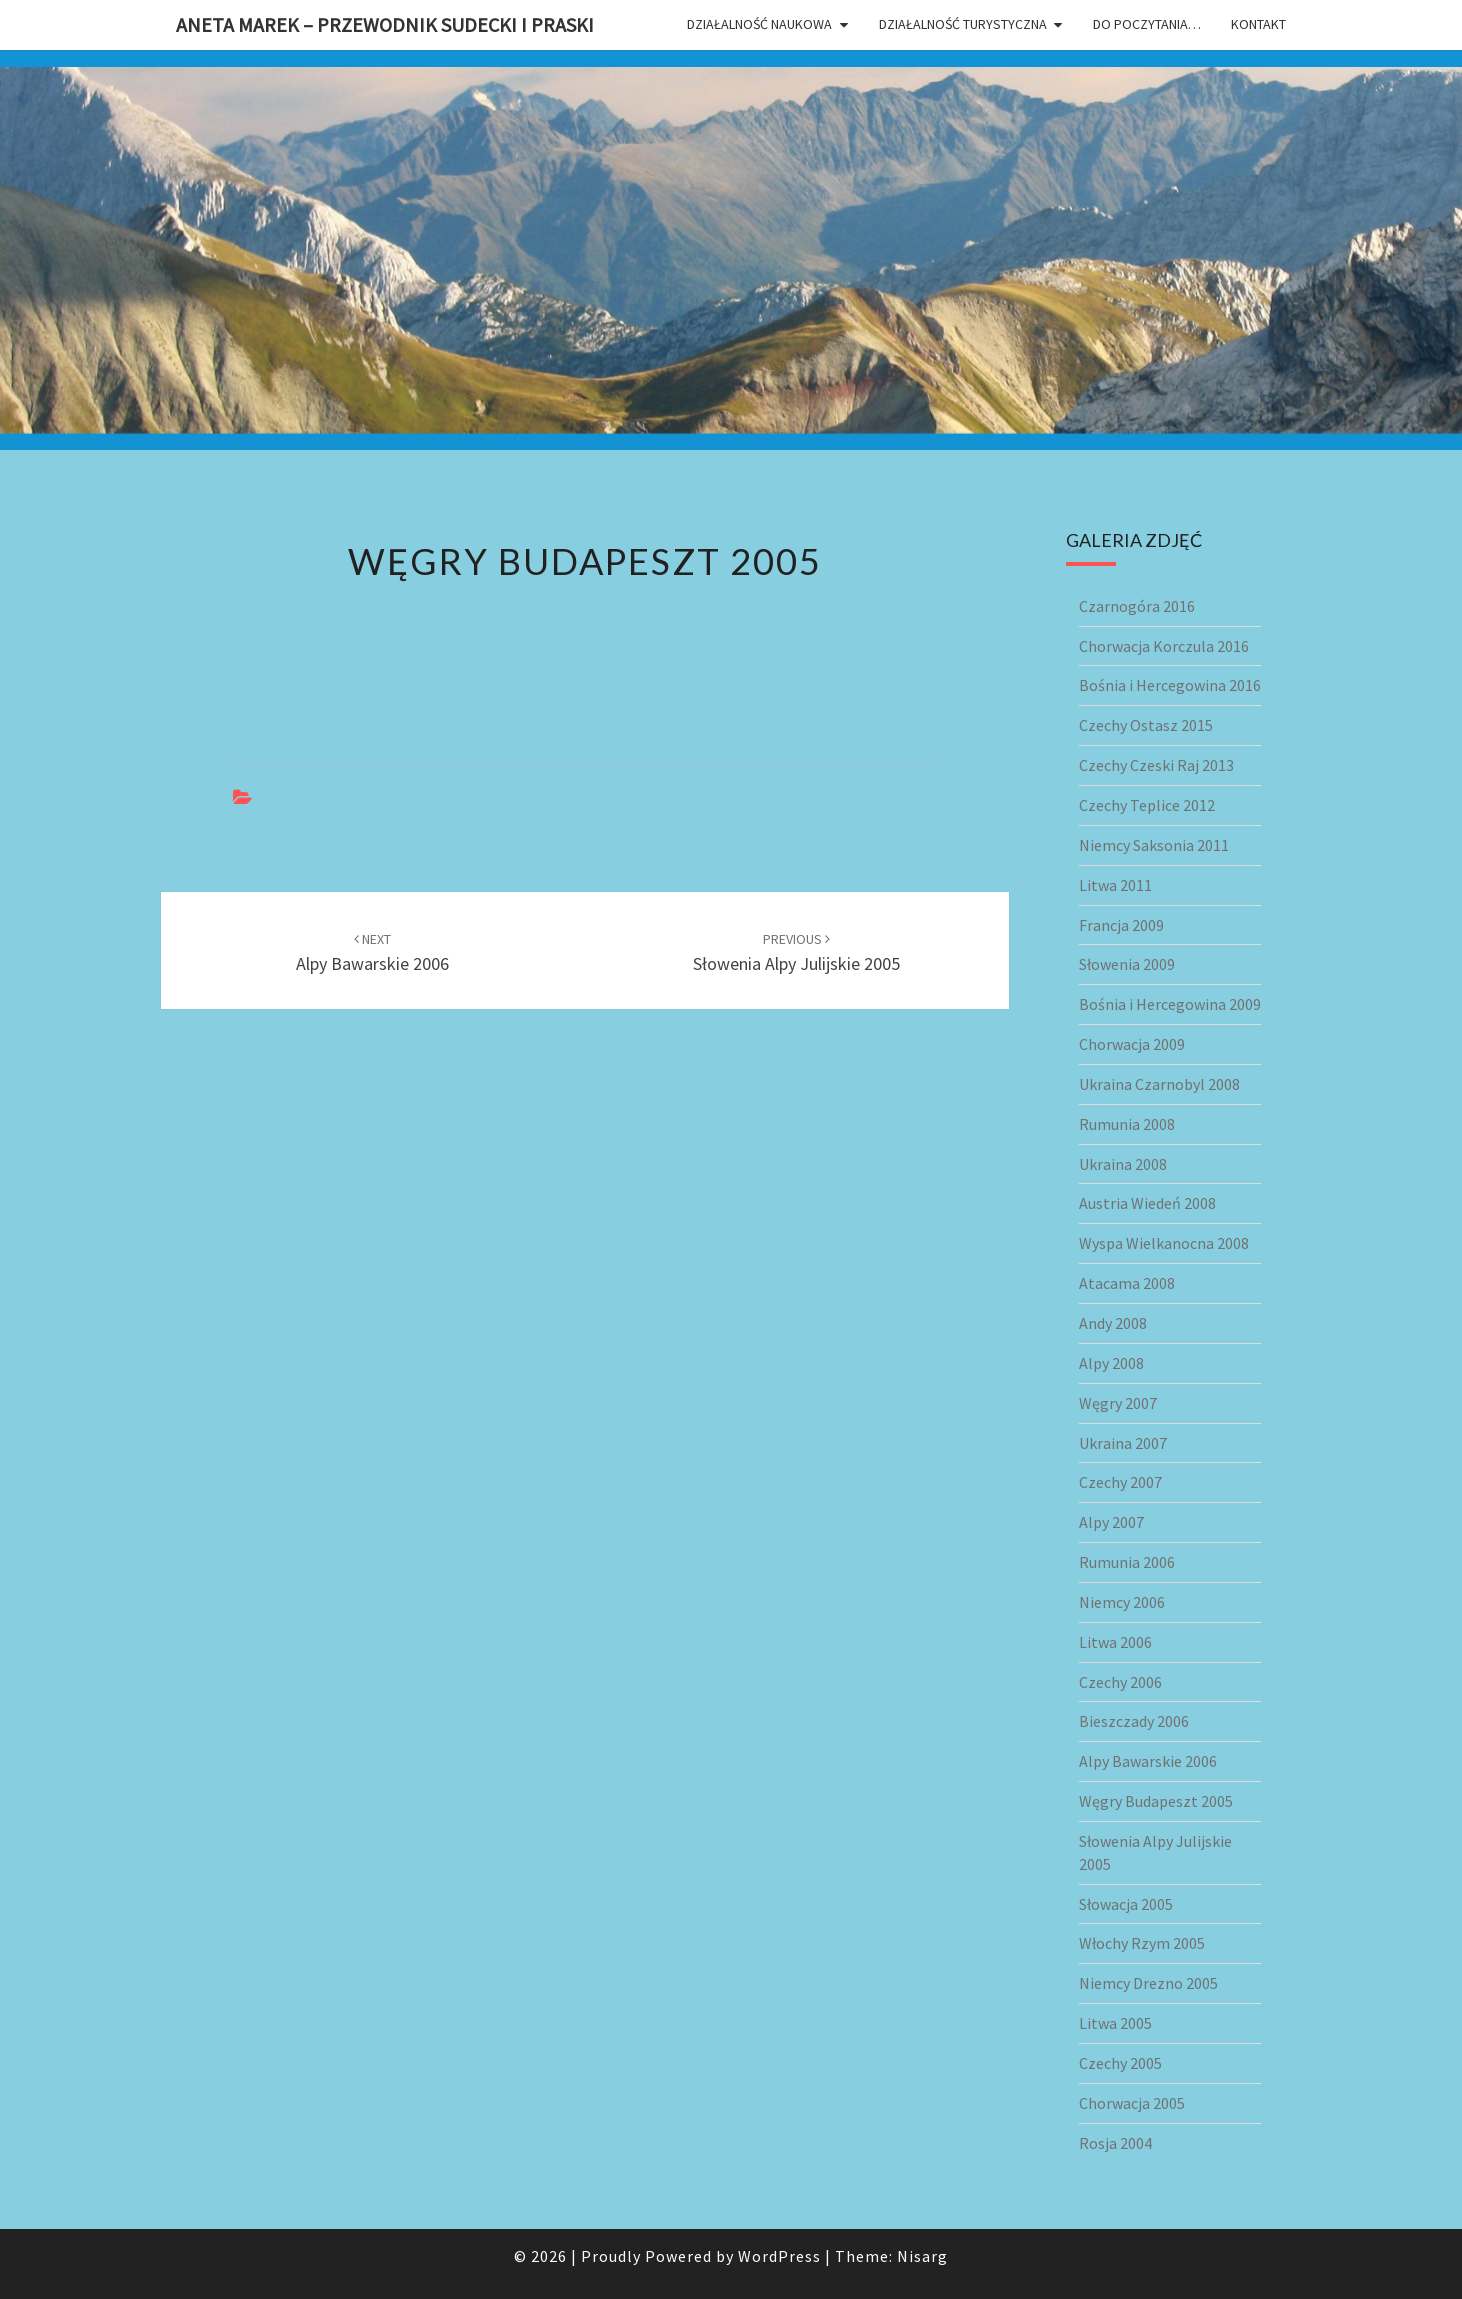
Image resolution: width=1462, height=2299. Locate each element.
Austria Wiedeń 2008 (1147, 1203)
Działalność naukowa (759, 24)
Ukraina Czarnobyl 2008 (1159, 1084)
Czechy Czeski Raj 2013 (1156, 765)
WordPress (779, 2256)
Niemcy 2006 (1122, 1602)
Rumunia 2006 (1127, 1562)
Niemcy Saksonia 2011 (1154, 845)
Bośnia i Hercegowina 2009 (1170, 1004)
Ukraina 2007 (1123, 1443)
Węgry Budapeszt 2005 (1156, 1801)
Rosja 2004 (1115, 2143)
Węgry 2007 (1118, 1403)
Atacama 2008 (1127, 1283)
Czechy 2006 (1120, 1682)
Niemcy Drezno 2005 (1148, 1983)
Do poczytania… (1147, 24)
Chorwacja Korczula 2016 (1164, 646)
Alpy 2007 (1111, 1522)
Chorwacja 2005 (1132, 2103)
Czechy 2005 (1120, 2063)
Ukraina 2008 (1123, 1164)
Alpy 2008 (1111, 1363)
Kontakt (1258, 24)
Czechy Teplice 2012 (1147, 805)
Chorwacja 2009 (1132, 1044)
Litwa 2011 (1115, 885)
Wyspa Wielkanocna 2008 (1164, 1243)
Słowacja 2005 (1126, 1904)
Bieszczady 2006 (1134, 1721)
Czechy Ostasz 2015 (1146, 725)
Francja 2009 (1121, 925)
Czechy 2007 (1120, 1482)
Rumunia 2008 (1127, 1124)
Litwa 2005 (1115, 2023)
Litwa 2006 (1115, 1642)
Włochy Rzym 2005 (1142, 1943)
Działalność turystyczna (963, 24)
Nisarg (922, 2256)
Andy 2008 (1113, 1323)
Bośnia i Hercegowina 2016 (1170, 685)
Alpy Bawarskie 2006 (1148, 1761)
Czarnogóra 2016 (1137, 606)
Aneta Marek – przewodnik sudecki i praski (385, 24)
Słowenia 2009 (1127, 964)
